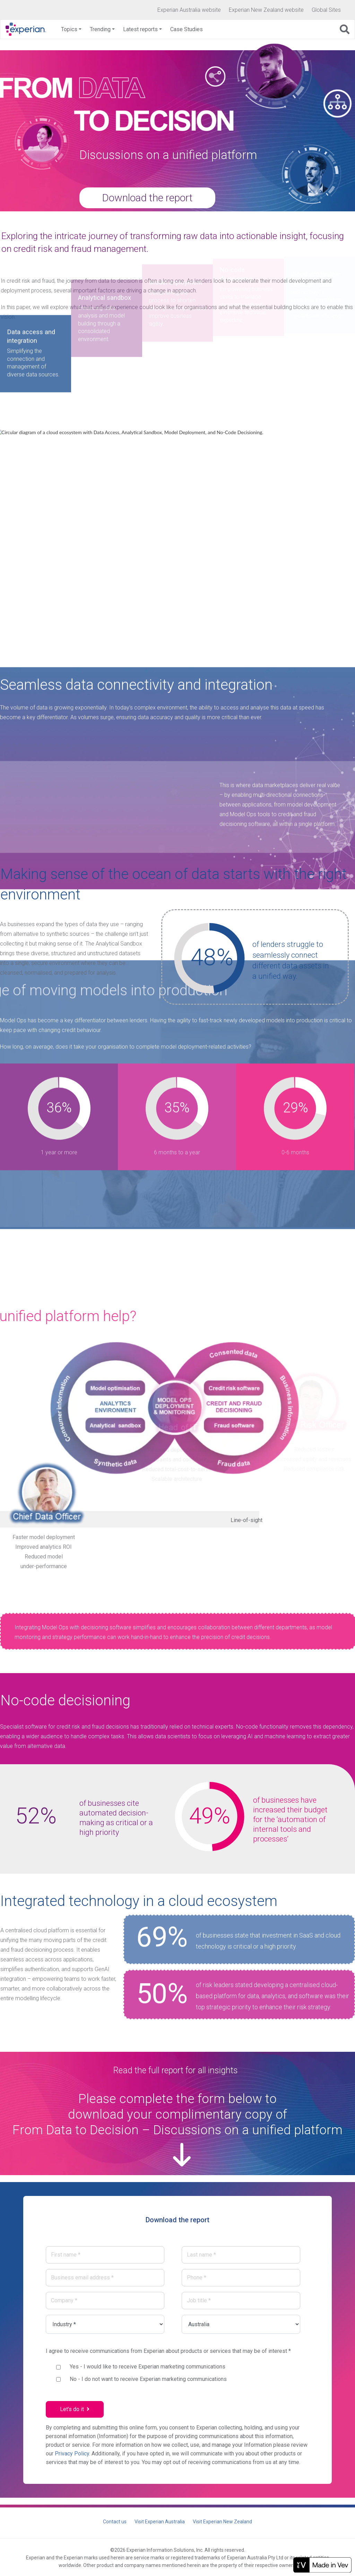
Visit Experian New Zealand (222, 2521)
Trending (100, 29)
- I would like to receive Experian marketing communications (147, 2366)
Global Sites (326, 10)
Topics (69, 29)
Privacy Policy (72, 2453)
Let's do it (74, 2409)
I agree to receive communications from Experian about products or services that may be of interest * (168, 2351)
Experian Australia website (189, 10)
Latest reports (140, 29)
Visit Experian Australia (160, 2521)
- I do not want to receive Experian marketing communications (148, 2379)
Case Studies (186, 29)
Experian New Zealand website (266, 10)
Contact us (115, 2521)
